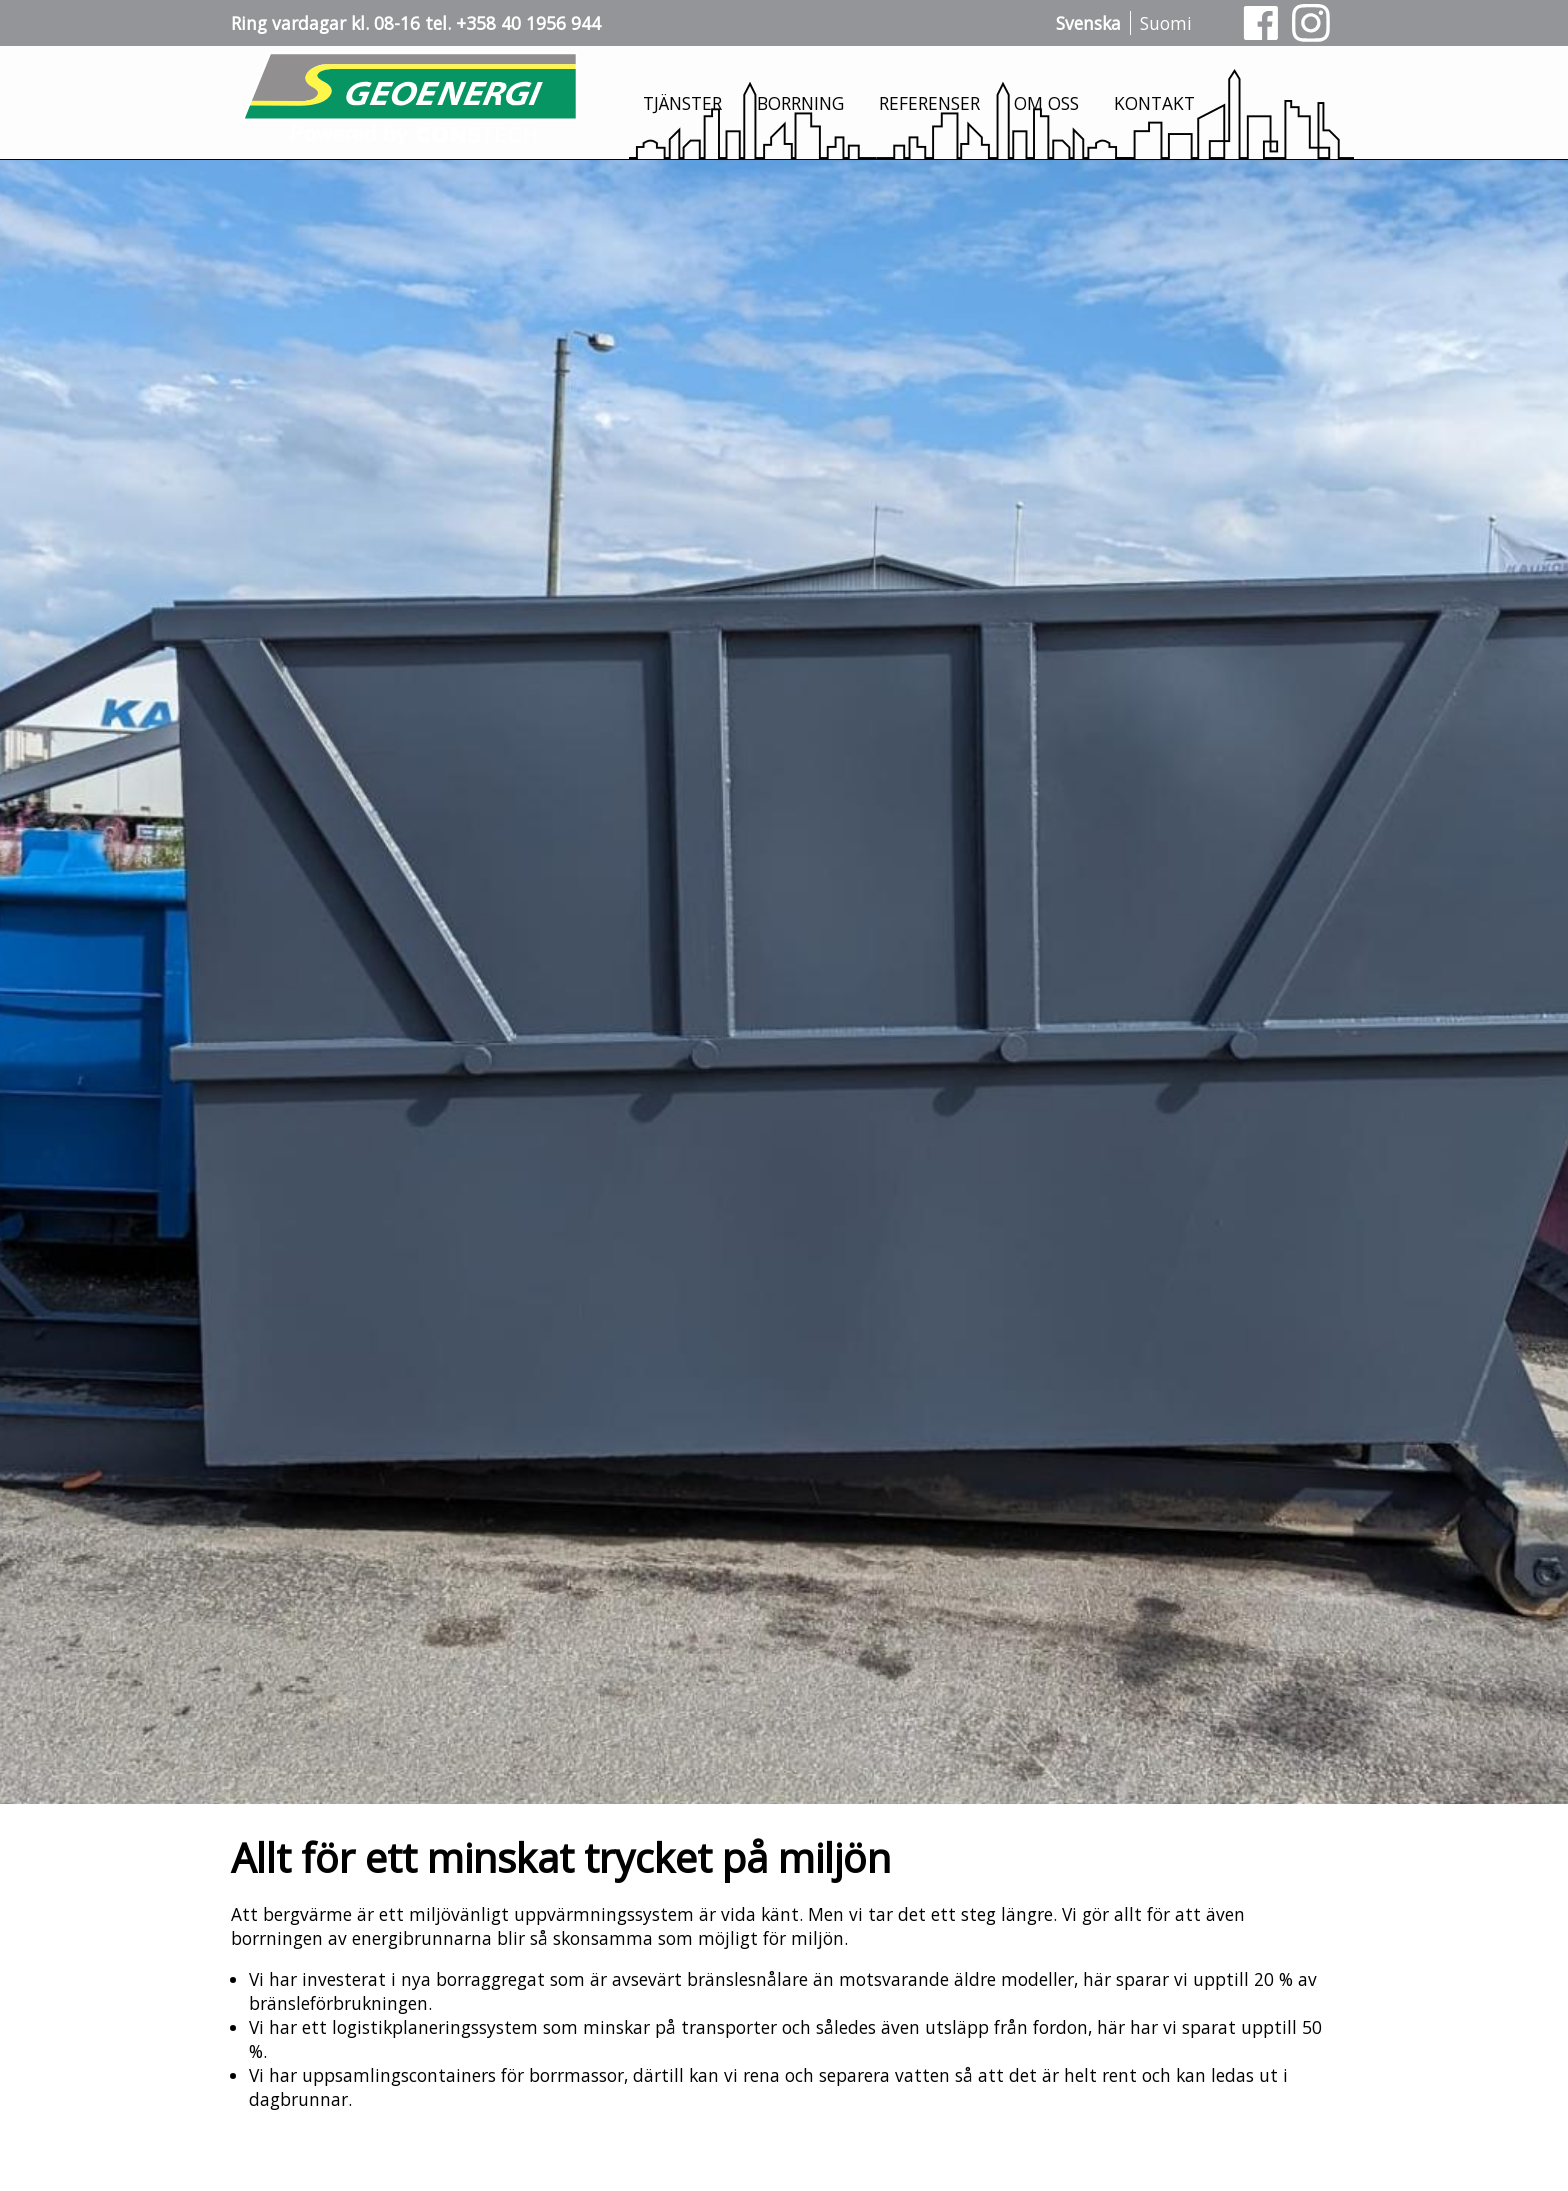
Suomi (1166, 23)
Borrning (800, 103)
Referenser (929, 103)
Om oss (1046, 103)
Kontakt (1154, 103)
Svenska (1088, 23)
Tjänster (682, 103)
